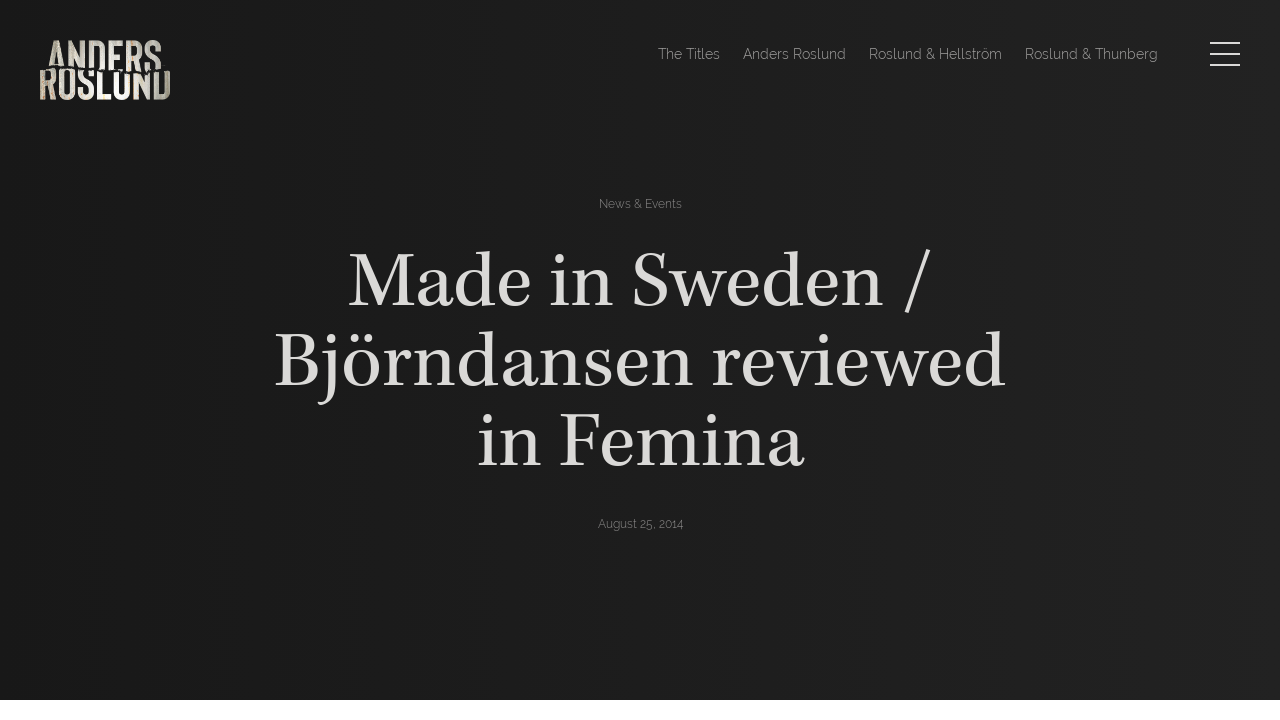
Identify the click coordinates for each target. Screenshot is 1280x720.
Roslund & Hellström (935, 54)
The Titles (689, 54)
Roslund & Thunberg (1091, 54)
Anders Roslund (794, 54)
